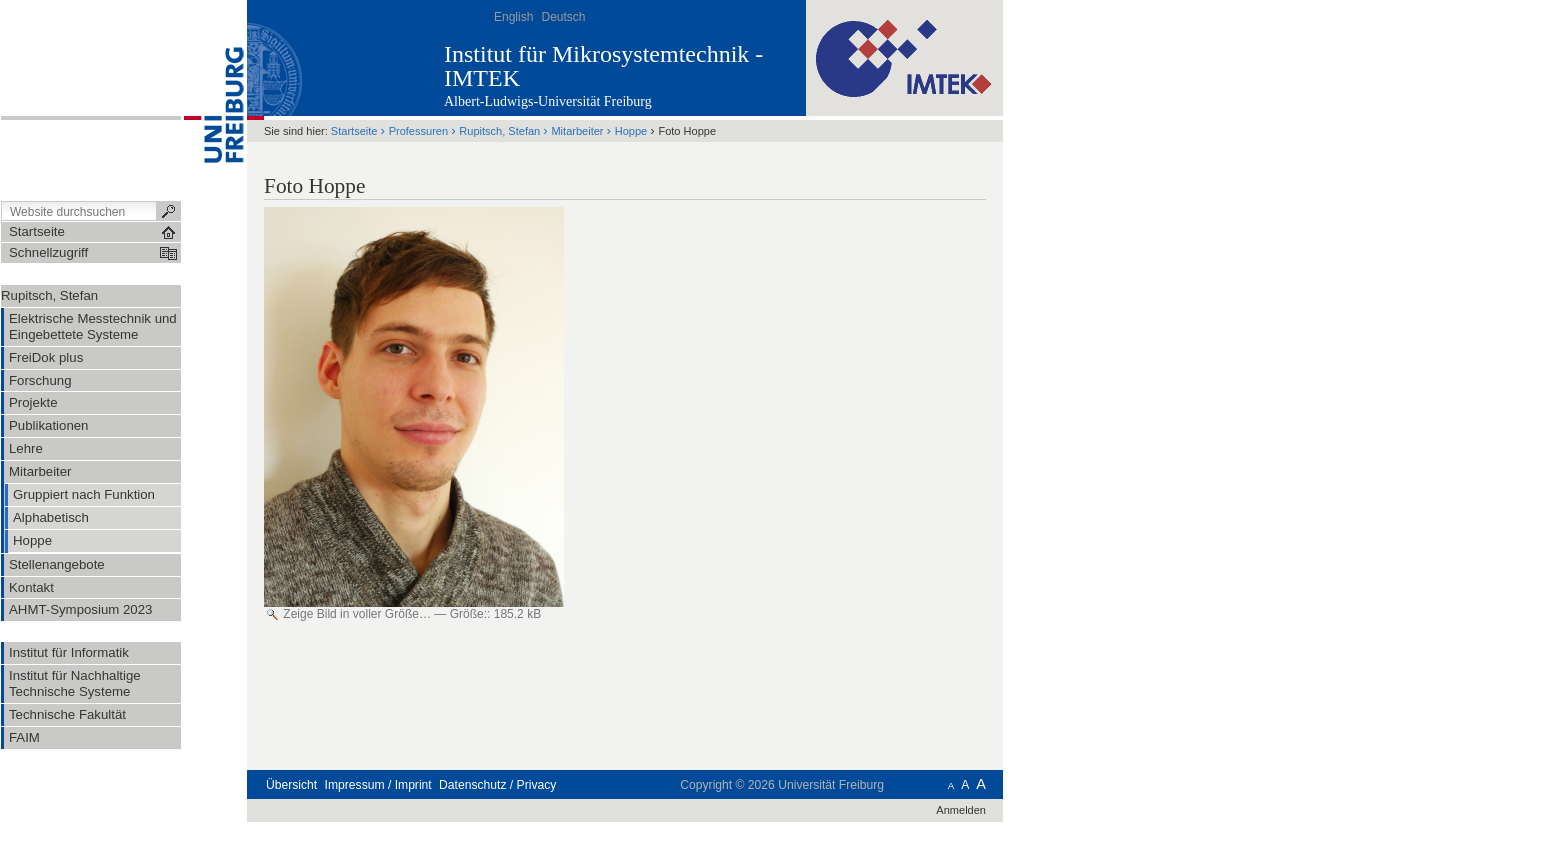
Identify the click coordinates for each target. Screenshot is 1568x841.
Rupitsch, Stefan (49, 295)
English (513, 17)
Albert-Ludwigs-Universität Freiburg (548, 101)
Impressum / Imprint (378, 785)
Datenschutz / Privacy (497, 785)
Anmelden (961, 810)
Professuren (418, 131)
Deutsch (563, 17)
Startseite (354, 131)
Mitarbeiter (577, 131)
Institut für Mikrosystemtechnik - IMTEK (603, 66)
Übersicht (291, 785)
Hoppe (631, 131)
